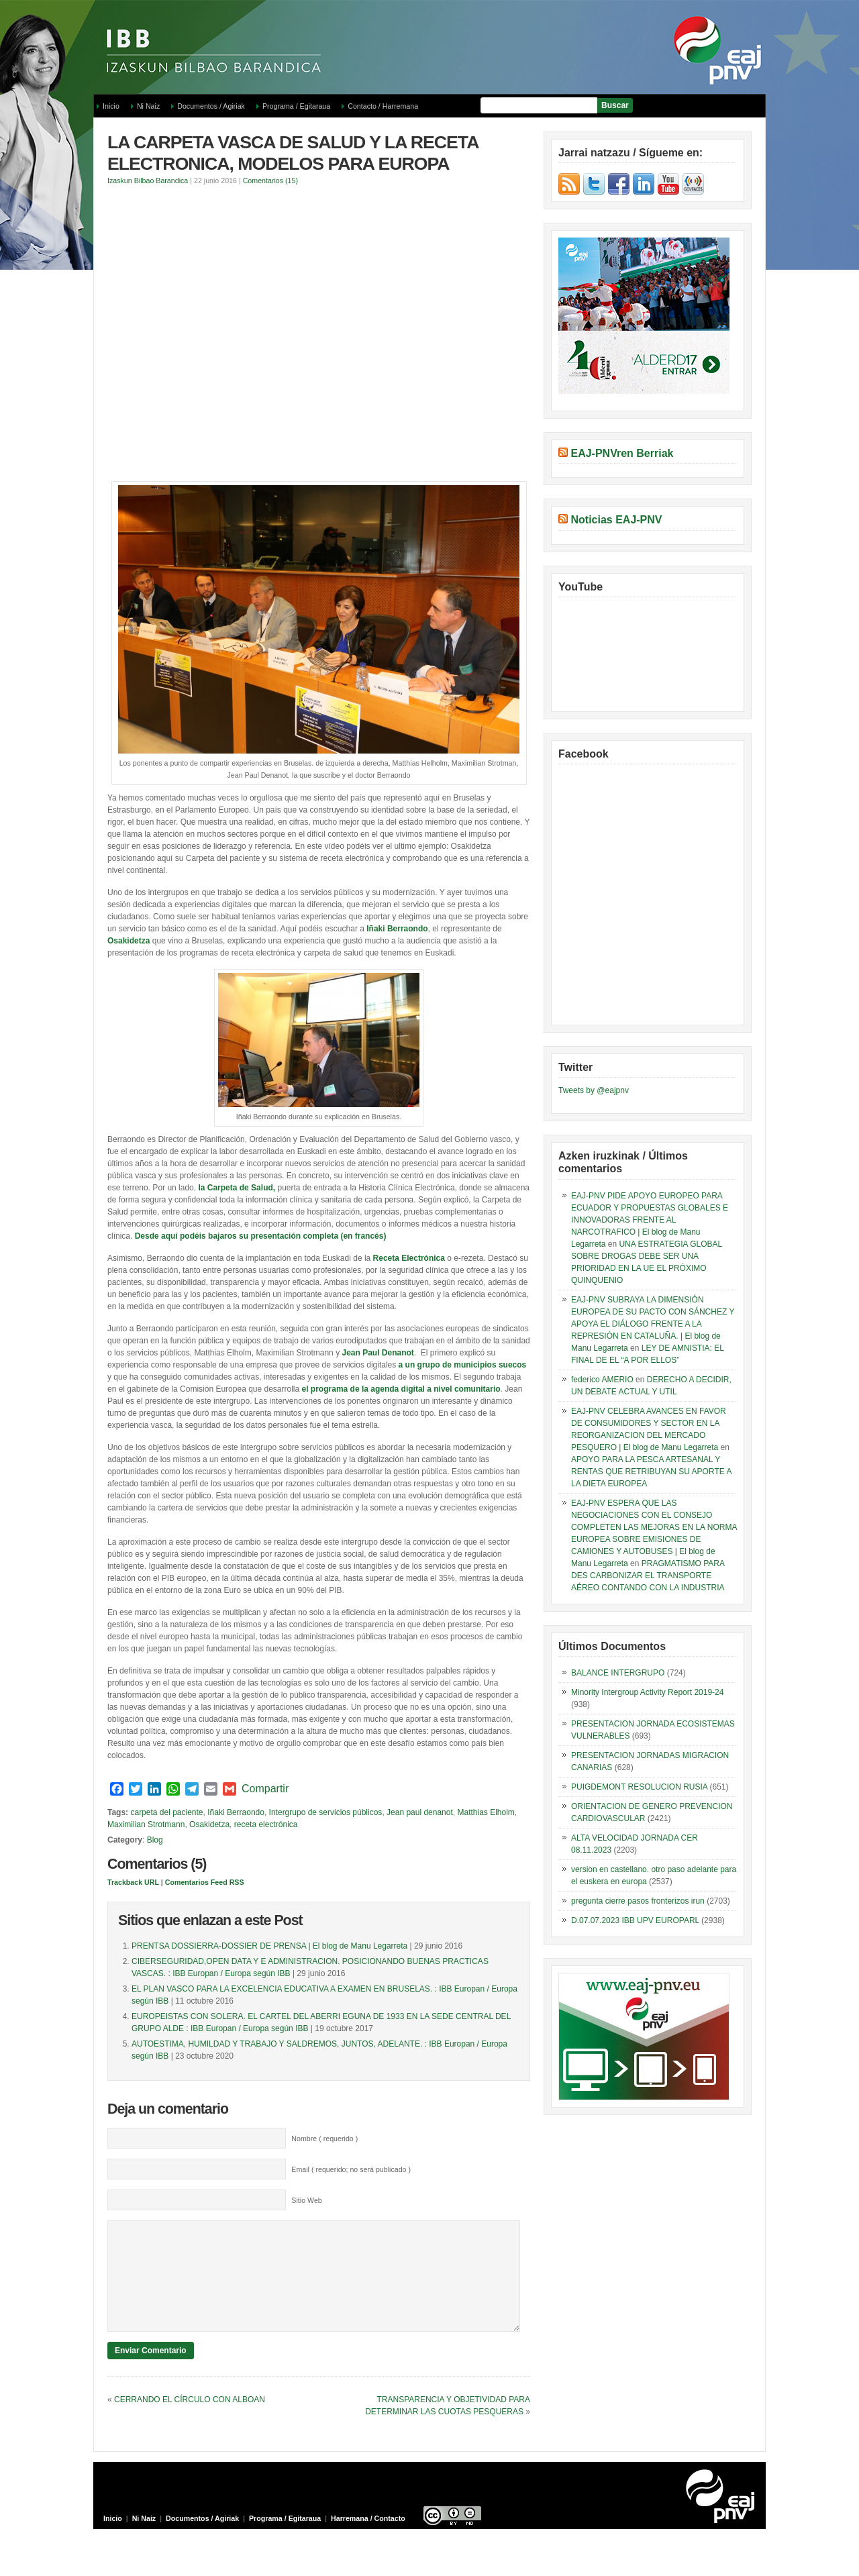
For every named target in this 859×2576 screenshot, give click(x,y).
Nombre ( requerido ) (324, 2138)
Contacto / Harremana (383, 106)
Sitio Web (306, 2200)
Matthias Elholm (485, 1812)
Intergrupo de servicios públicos (326, 1812)
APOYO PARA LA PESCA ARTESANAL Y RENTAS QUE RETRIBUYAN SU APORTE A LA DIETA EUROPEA (651, 1471)
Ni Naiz (148, 106)
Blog (155, 1840)
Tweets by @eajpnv (593, 1090)
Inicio (111, 106)
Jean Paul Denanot (377, 1352)
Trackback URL (133, 1882)
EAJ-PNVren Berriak (621, 453)
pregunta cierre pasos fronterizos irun (638, 1901)
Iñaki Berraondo (396, 928)
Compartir (265, 1788)
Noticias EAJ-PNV (616, 519)
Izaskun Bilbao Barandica (147, 180)
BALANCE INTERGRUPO (617, 1673)
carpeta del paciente (166, 1812)
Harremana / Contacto (368, 2538)
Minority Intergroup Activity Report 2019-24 (647, 1692)
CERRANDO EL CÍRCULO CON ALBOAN (189, 2419)
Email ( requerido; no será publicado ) (351, 2169)
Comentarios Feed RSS (204, 1882)
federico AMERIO (602, 1379)
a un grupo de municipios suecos (463, 1365)
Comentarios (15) (270, 180)
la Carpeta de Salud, (236, 1187)
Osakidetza (128, 940)
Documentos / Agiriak (211, 106)
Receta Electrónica (409, 1258)
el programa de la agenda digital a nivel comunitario (401, 1389)
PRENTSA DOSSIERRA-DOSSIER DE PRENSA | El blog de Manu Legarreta (269, 1946)
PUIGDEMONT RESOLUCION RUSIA (639, 1787)
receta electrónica (266, 1824)
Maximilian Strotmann (146, 1824)
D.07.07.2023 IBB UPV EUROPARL (635, 1920)
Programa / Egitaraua (296, 106)
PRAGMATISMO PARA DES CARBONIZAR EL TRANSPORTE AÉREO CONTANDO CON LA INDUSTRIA (647, 1575)
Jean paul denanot (420, 1812)
